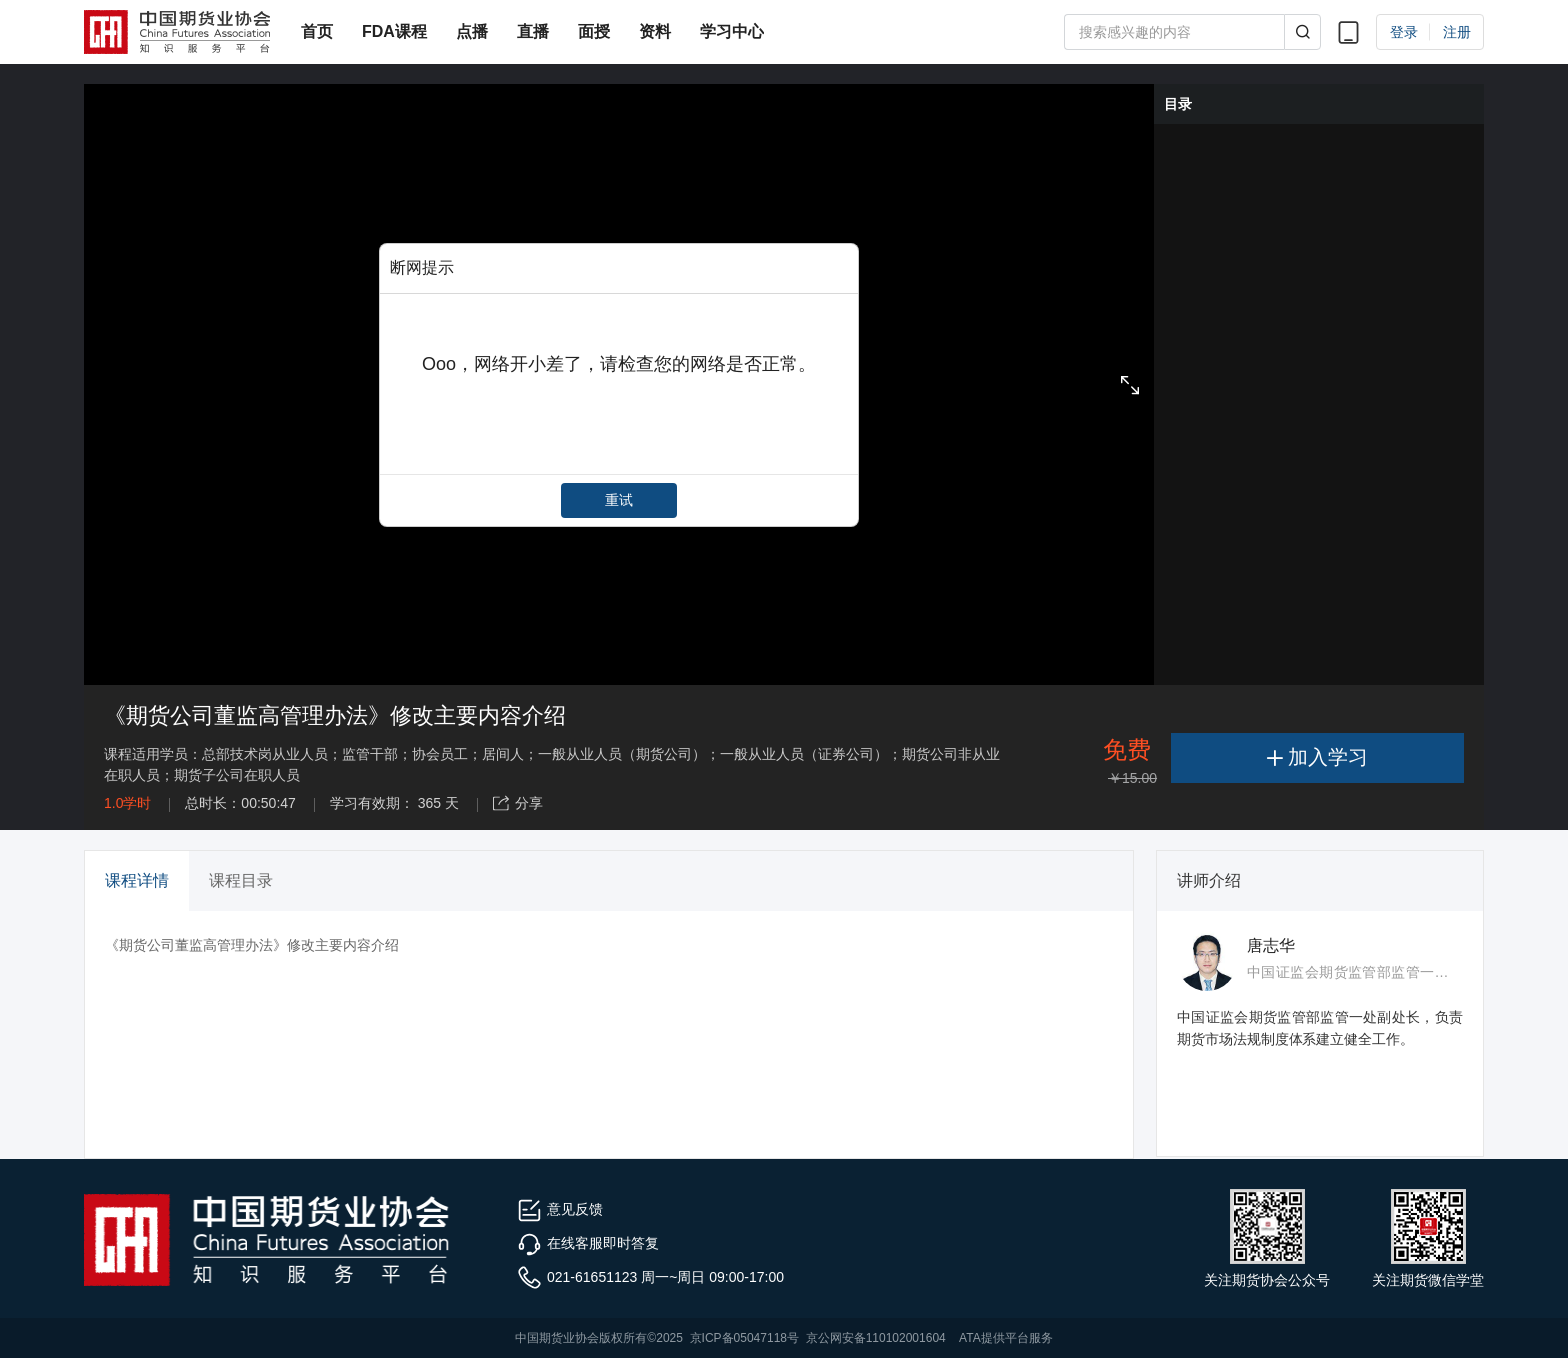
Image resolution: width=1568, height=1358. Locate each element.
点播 (472, 31)
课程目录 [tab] (241, 880)
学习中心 (732, 31)
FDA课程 (394, 31)
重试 (619, 500)
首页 (317, 31)
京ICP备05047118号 (744, 1338)
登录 (1404, 32)
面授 (594, 31)
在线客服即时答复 (588, 1243)
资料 (655, 31)
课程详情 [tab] (137, 880)
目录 (1178, 104)
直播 (533, 31)
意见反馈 (560, 1209)
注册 (1457, 32)
